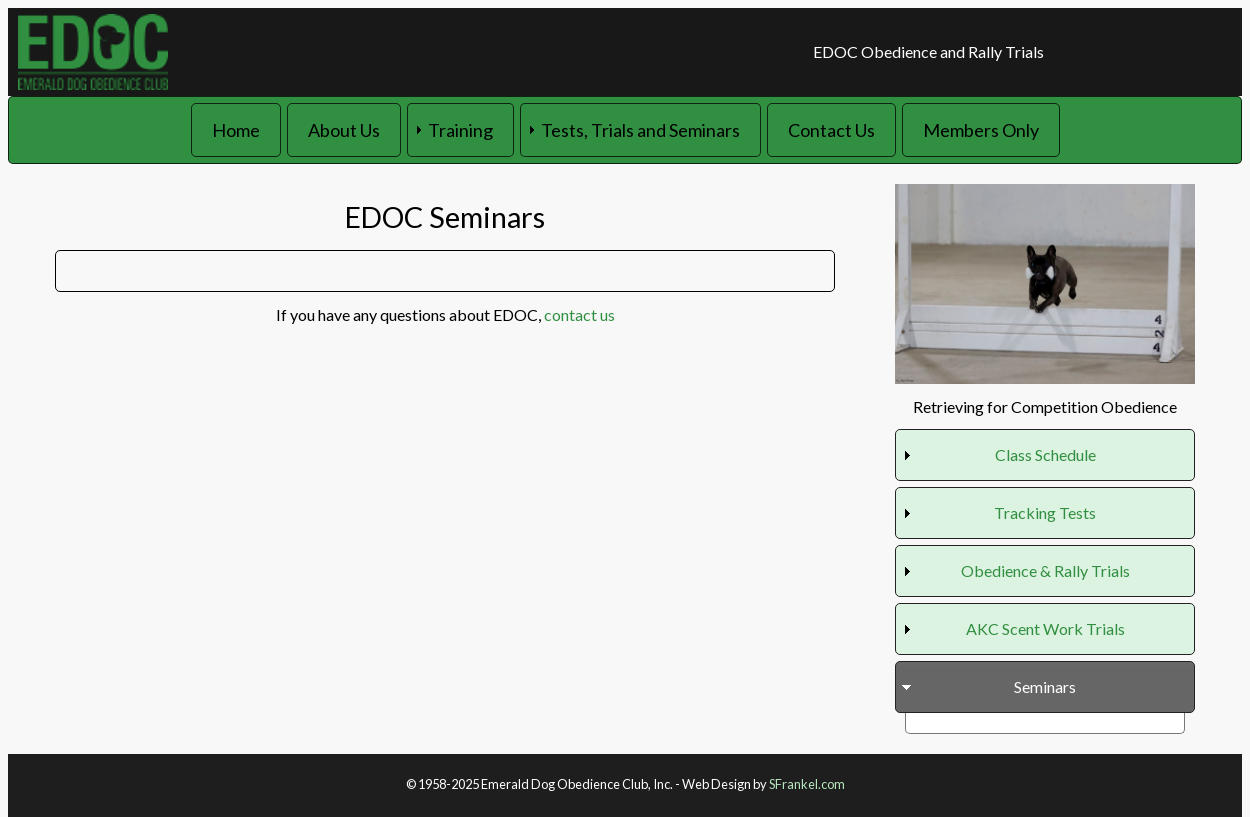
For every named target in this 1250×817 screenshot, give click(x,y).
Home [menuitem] (236, 130)
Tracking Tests (1045, 512)
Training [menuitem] (460, 130)
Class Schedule (1045, 454)
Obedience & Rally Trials (1045, 570)
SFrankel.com (807, 784)
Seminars (1045, 686)
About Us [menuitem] (344, 130)
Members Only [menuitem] (981, 130)
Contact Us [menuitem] (831, 130)
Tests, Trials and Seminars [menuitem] (640, 130)
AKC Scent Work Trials (1045, 628)
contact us (579, 314)
